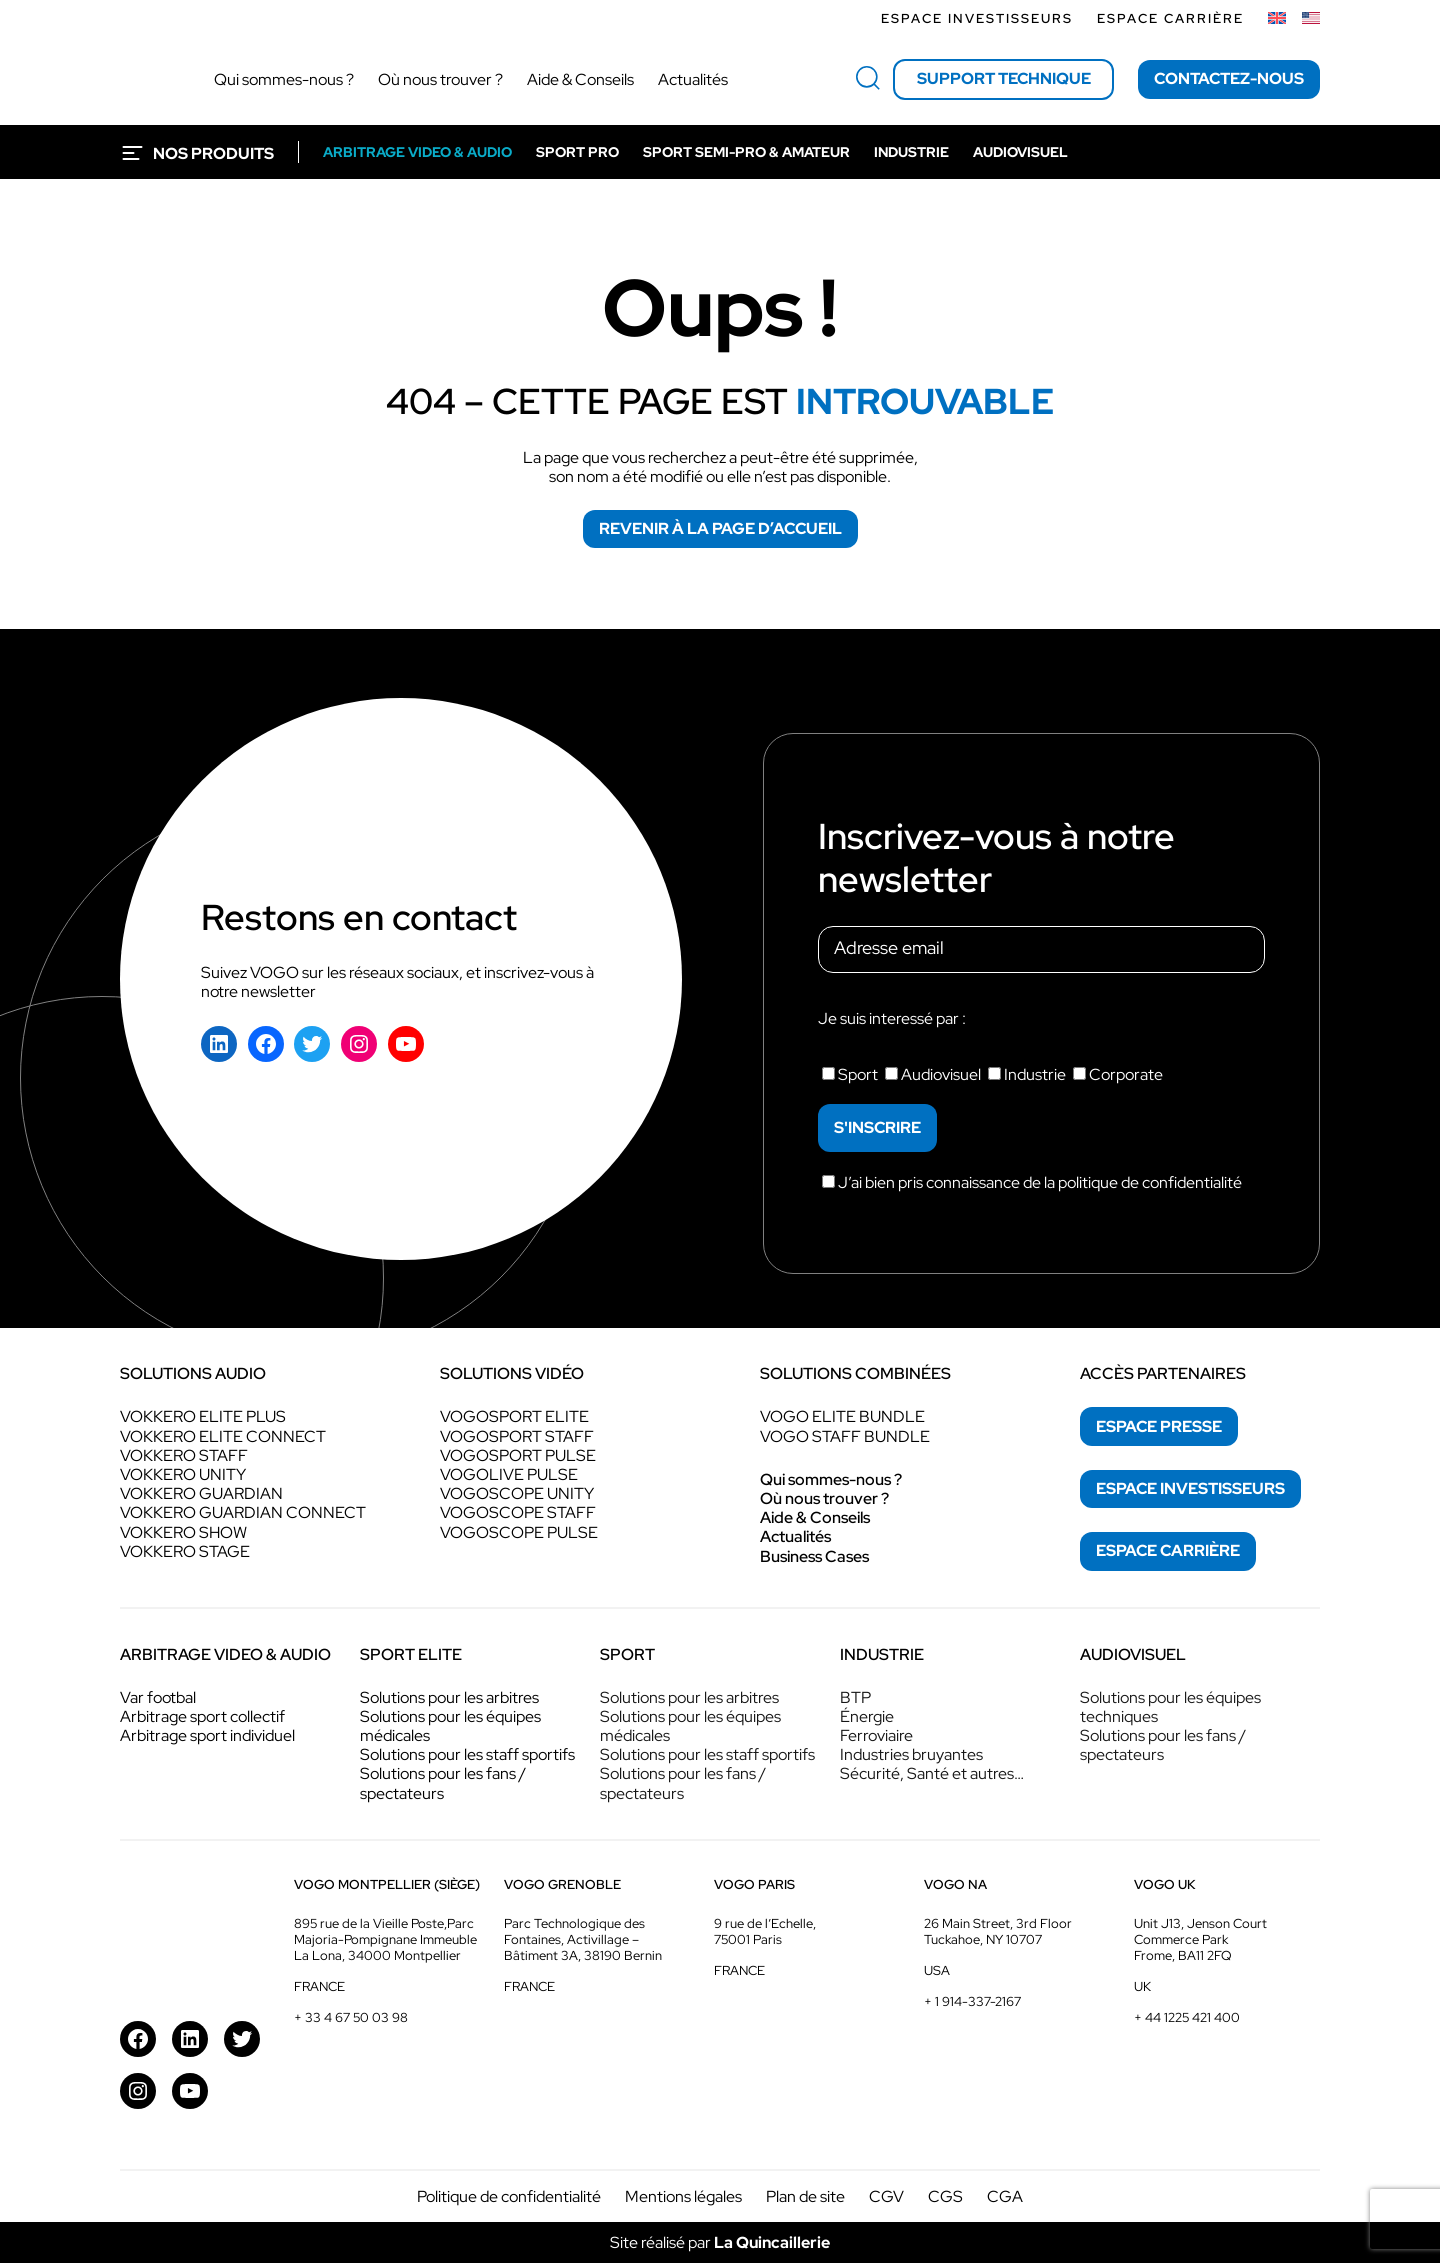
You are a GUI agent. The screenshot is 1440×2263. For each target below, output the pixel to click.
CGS (945, 2196)
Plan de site (805, 2196)
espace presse (1159, 1426)
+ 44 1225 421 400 (1187, 2017)
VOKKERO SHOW (183, 1532)
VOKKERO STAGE (185, 1551)
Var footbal (158, 1697)
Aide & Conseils (815, 1517)
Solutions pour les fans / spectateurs (443, 1783)
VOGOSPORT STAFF (517, 1436)
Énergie (867, 1716)
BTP (855, 1697)
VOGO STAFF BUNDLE (845, 1436)
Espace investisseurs (977, 18)
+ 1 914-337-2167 (972, 2001)
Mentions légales (683, 2196)
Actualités (795, 1536)
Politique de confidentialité (509, 2196)
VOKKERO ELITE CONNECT (223, 1436)
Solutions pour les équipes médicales (450, 1726)
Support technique (1004, 78)
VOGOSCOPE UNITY (517, 1493)
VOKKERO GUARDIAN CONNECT (243, 1512)
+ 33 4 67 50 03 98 (351, 2017)
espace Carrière (1168, 1550)
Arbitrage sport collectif (202, 1716)
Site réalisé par (720, 2242)
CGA (1005, 2196)
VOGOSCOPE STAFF (518, 1512)
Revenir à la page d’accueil (720, 528)
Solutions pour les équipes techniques (1170, 1707)
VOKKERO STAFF (184, 1455)
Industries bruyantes (911, 1754)
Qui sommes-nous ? (831, 1479)
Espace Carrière (1170, 18)
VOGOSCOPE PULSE (519, 1532)
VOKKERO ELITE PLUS (203, 1416)
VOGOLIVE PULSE (509, 1474)
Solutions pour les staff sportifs (467, 1754)
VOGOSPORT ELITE (514, 1416)
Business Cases (814, 1556)
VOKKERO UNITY (183, 1474)
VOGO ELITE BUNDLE (842, 1416)
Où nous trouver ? (824, 1498)
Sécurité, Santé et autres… (932, 1773)
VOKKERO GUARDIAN (201, 1493)
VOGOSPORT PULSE (518, 1455)
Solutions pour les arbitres (449, 1697)
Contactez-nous (1229, 78)
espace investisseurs (1190, 1488)
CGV (886, 2196)
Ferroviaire (876, 1735)
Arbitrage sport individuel (207, 1735)
